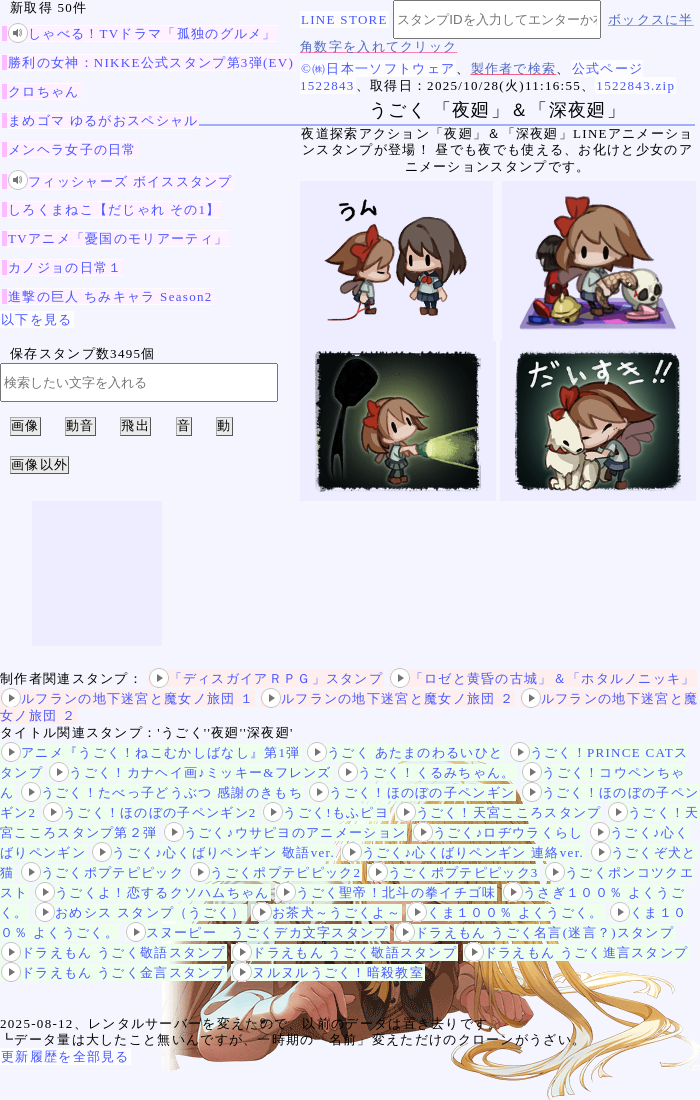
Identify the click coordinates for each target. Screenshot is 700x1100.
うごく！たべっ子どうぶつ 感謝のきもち (162, 792)
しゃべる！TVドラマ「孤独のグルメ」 (142, 33)
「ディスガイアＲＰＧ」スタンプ (266, 678)
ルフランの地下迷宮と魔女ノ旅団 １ (127, 698)
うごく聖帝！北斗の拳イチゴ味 (386, 892)
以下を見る (37, 319)
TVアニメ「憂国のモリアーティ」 (118, 238)
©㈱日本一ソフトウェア (378, 68)
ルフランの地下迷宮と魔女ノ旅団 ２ (387, 698)
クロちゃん (44, 91)
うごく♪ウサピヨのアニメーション (285, 832)
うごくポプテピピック (102, 872)
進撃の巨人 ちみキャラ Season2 (110, 296)
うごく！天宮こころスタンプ (499, 812)
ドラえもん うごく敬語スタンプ (113, 952)
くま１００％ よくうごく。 (505, 912)
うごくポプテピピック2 (275, 872)
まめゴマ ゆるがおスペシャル (103, 120)
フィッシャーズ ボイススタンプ (120, 181)
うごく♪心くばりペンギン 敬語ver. (213, 852)
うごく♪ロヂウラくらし (498, 832)
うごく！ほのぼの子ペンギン (412, 792)
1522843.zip (635, 85)
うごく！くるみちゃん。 (426, 772)
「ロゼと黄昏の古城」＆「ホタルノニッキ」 (543, 678)
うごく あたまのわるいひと (405, 752)
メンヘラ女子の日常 (72, 149)
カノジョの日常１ (65, 267)
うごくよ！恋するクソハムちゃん (152, 892)
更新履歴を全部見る (65, 1056)
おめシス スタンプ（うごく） (140, 912)
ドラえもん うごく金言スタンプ (113, 972)
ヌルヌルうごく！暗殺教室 (328, 972)
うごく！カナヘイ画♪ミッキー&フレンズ (190, 772)
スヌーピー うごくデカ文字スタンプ (257, 932)
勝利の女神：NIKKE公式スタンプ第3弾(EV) (151, 62)
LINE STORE (344, 19)
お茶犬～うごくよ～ (326, 912)
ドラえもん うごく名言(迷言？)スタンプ (534, 932)
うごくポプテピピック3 (453, 872)
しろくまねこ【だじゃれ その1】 (114, 209)
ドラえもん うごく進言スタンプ (576, 952)
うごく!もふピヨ (326, 812)
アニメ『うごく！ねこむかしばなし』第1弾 (151, 752)
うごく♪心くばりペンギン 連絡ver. (463, 852)
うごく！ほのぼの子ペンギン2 (150, 812)
